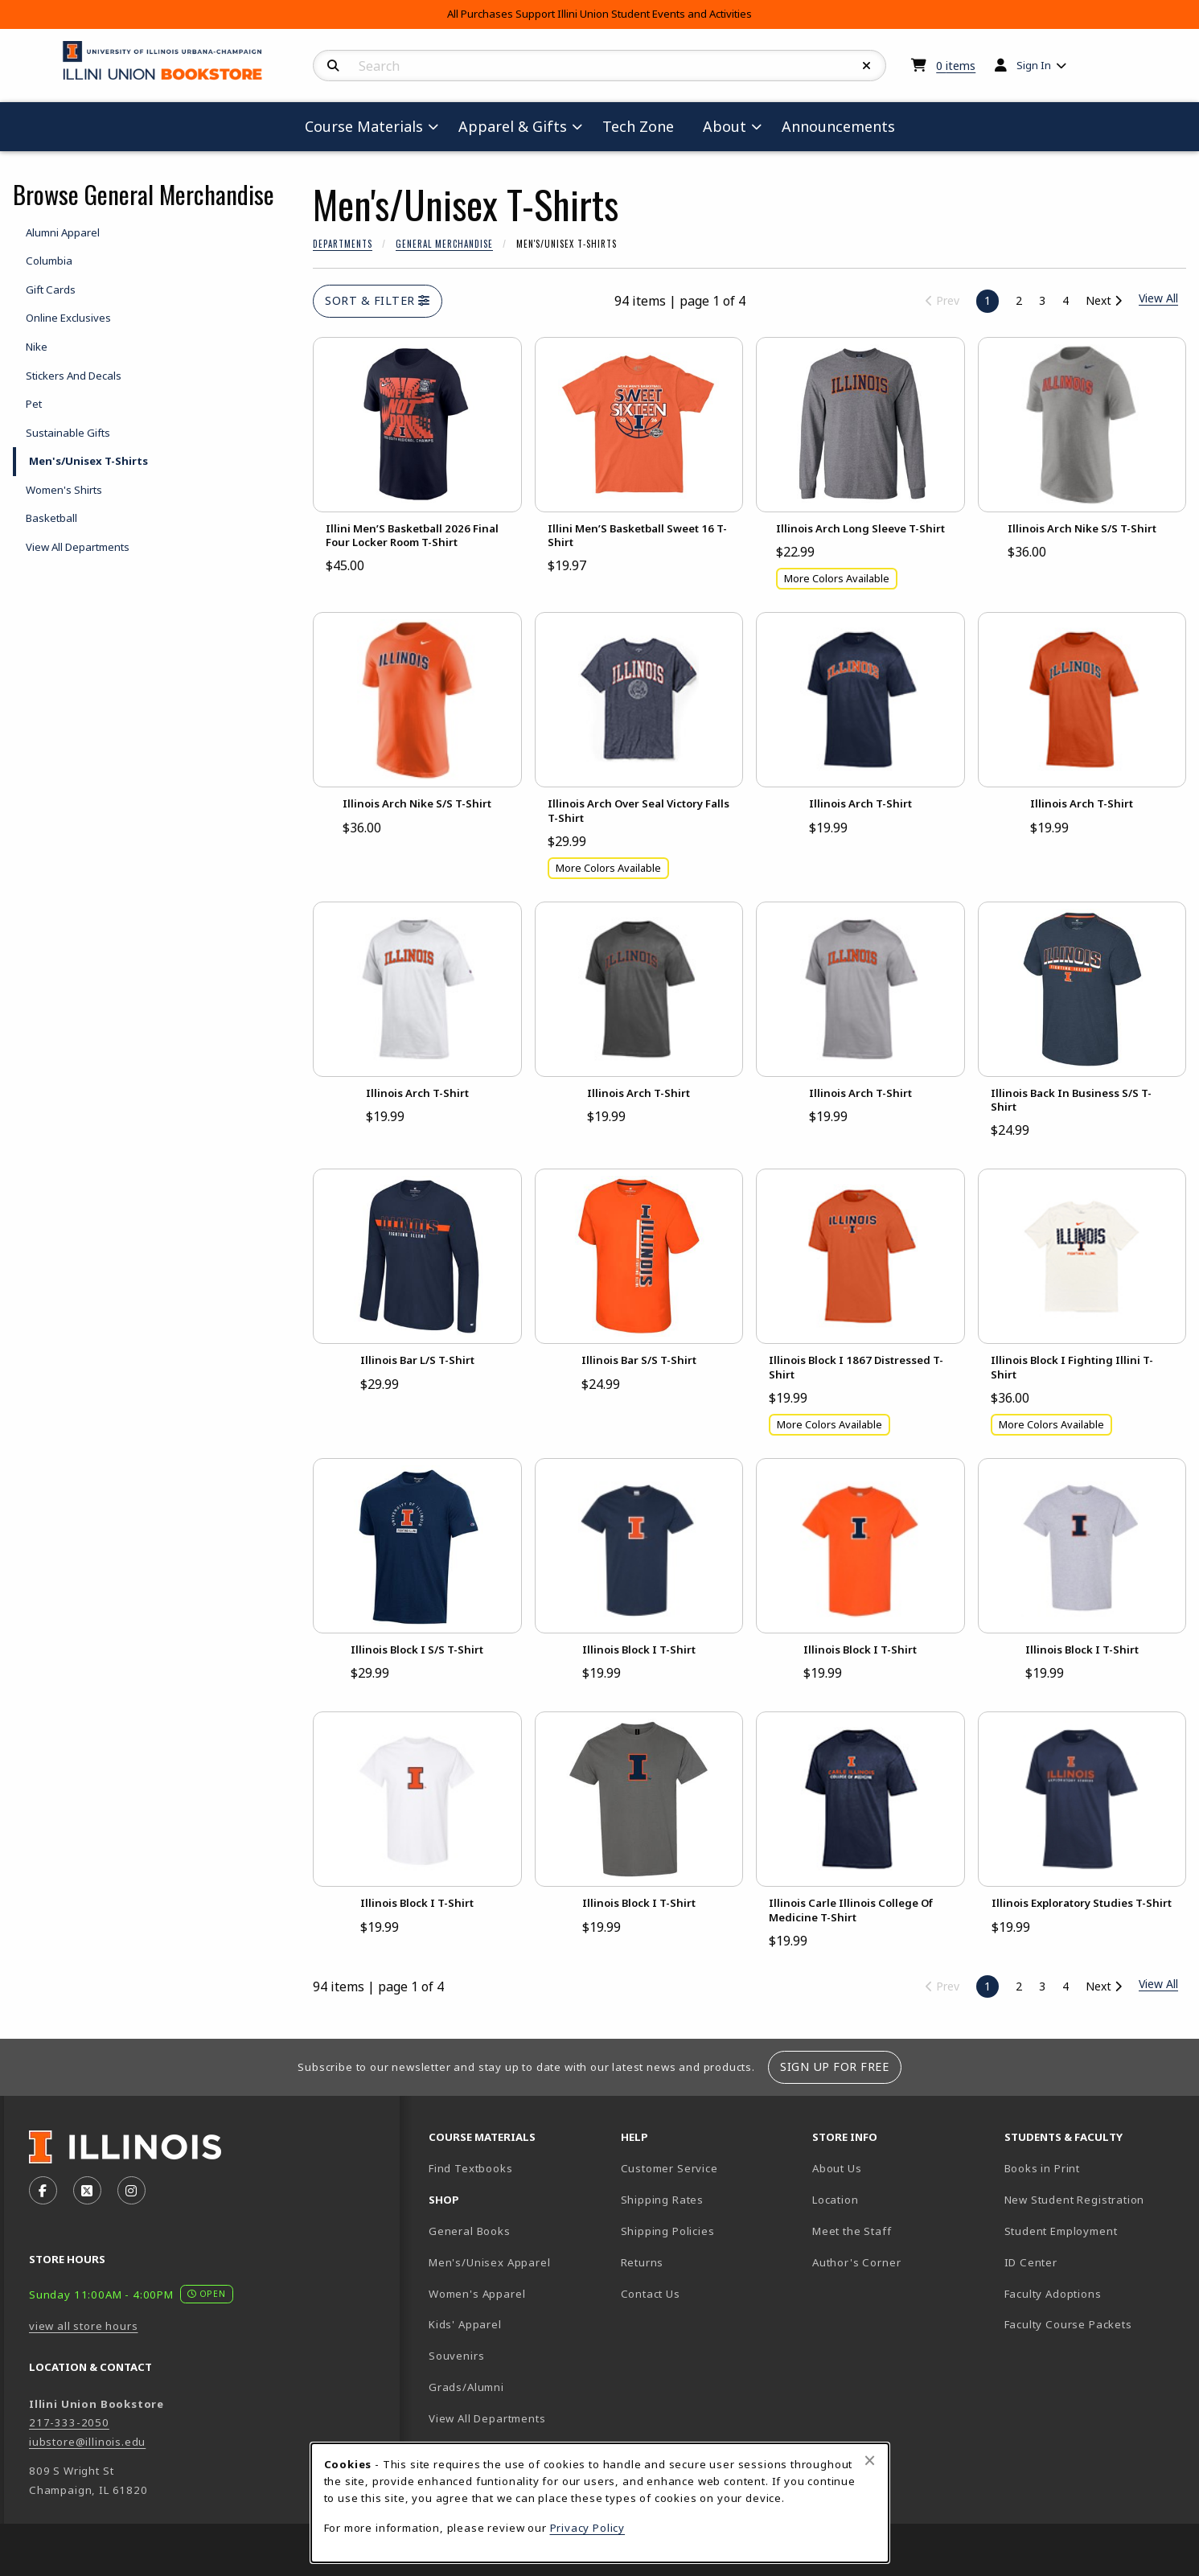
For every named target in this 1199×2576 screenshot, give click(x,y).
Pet (34, 403)
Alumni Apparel (63, 232)
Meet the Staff (852, 2231)
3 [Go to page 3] (1042, 300)
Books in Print (1094, 2167)
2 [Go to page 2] (1019, 300)
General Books (470, 2231)
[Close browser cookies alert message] (870, 2460)
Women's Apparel (477, 2293)
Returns (642, 2262)
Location (835, 2199)
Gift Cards (51, 289)
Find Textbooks (471, 2168)
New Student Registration (1074, 2199)
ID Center (1087, 2262)
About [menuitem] (724, 126)
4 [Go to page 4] (1065, 300)
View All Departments (77, 547)
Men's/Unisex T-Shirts (88, 461)
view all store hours (83, 2326)
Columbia (49, 260)
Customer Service (669, 2168)
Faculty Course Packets (1068, 2324)
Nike (36, 346)
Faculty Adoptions (1053, 2293)
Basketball (51, 518)
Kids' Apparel (465, 2324)
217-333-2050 (69, 2422)
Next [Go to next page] (1104, 300)
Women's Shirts (64, 490)
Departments (342, 243)
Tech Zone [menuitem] (644, 126)
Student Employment (1094, 2230)
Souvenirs (456, 2355)
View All (1158, 1983)
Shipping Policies (668, 2231)
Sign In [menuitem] (1033, 65)
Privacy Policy (588, 2528)
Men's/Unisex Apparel (490, 2262)
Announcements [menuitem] (838, 126)
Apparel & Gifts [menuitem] (512, 126)
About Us (837, 2168)
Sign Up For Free (834, 2066)
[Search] (333, 66)
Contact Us (650, 2293)
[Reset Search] (867, 66)
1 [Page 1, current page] (987, 300)
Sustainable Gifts (68, 432)
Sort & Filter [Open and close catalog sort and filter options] (377, 300)
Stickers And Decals (73, 375)
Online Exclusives (68, 317)
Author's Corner (856, 2262)
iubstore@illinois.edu (87, 2441)
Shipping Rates (662, 2199)
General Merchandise (444, 243)
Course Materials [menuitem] (364, 126)
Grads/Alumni (466, 2387)
